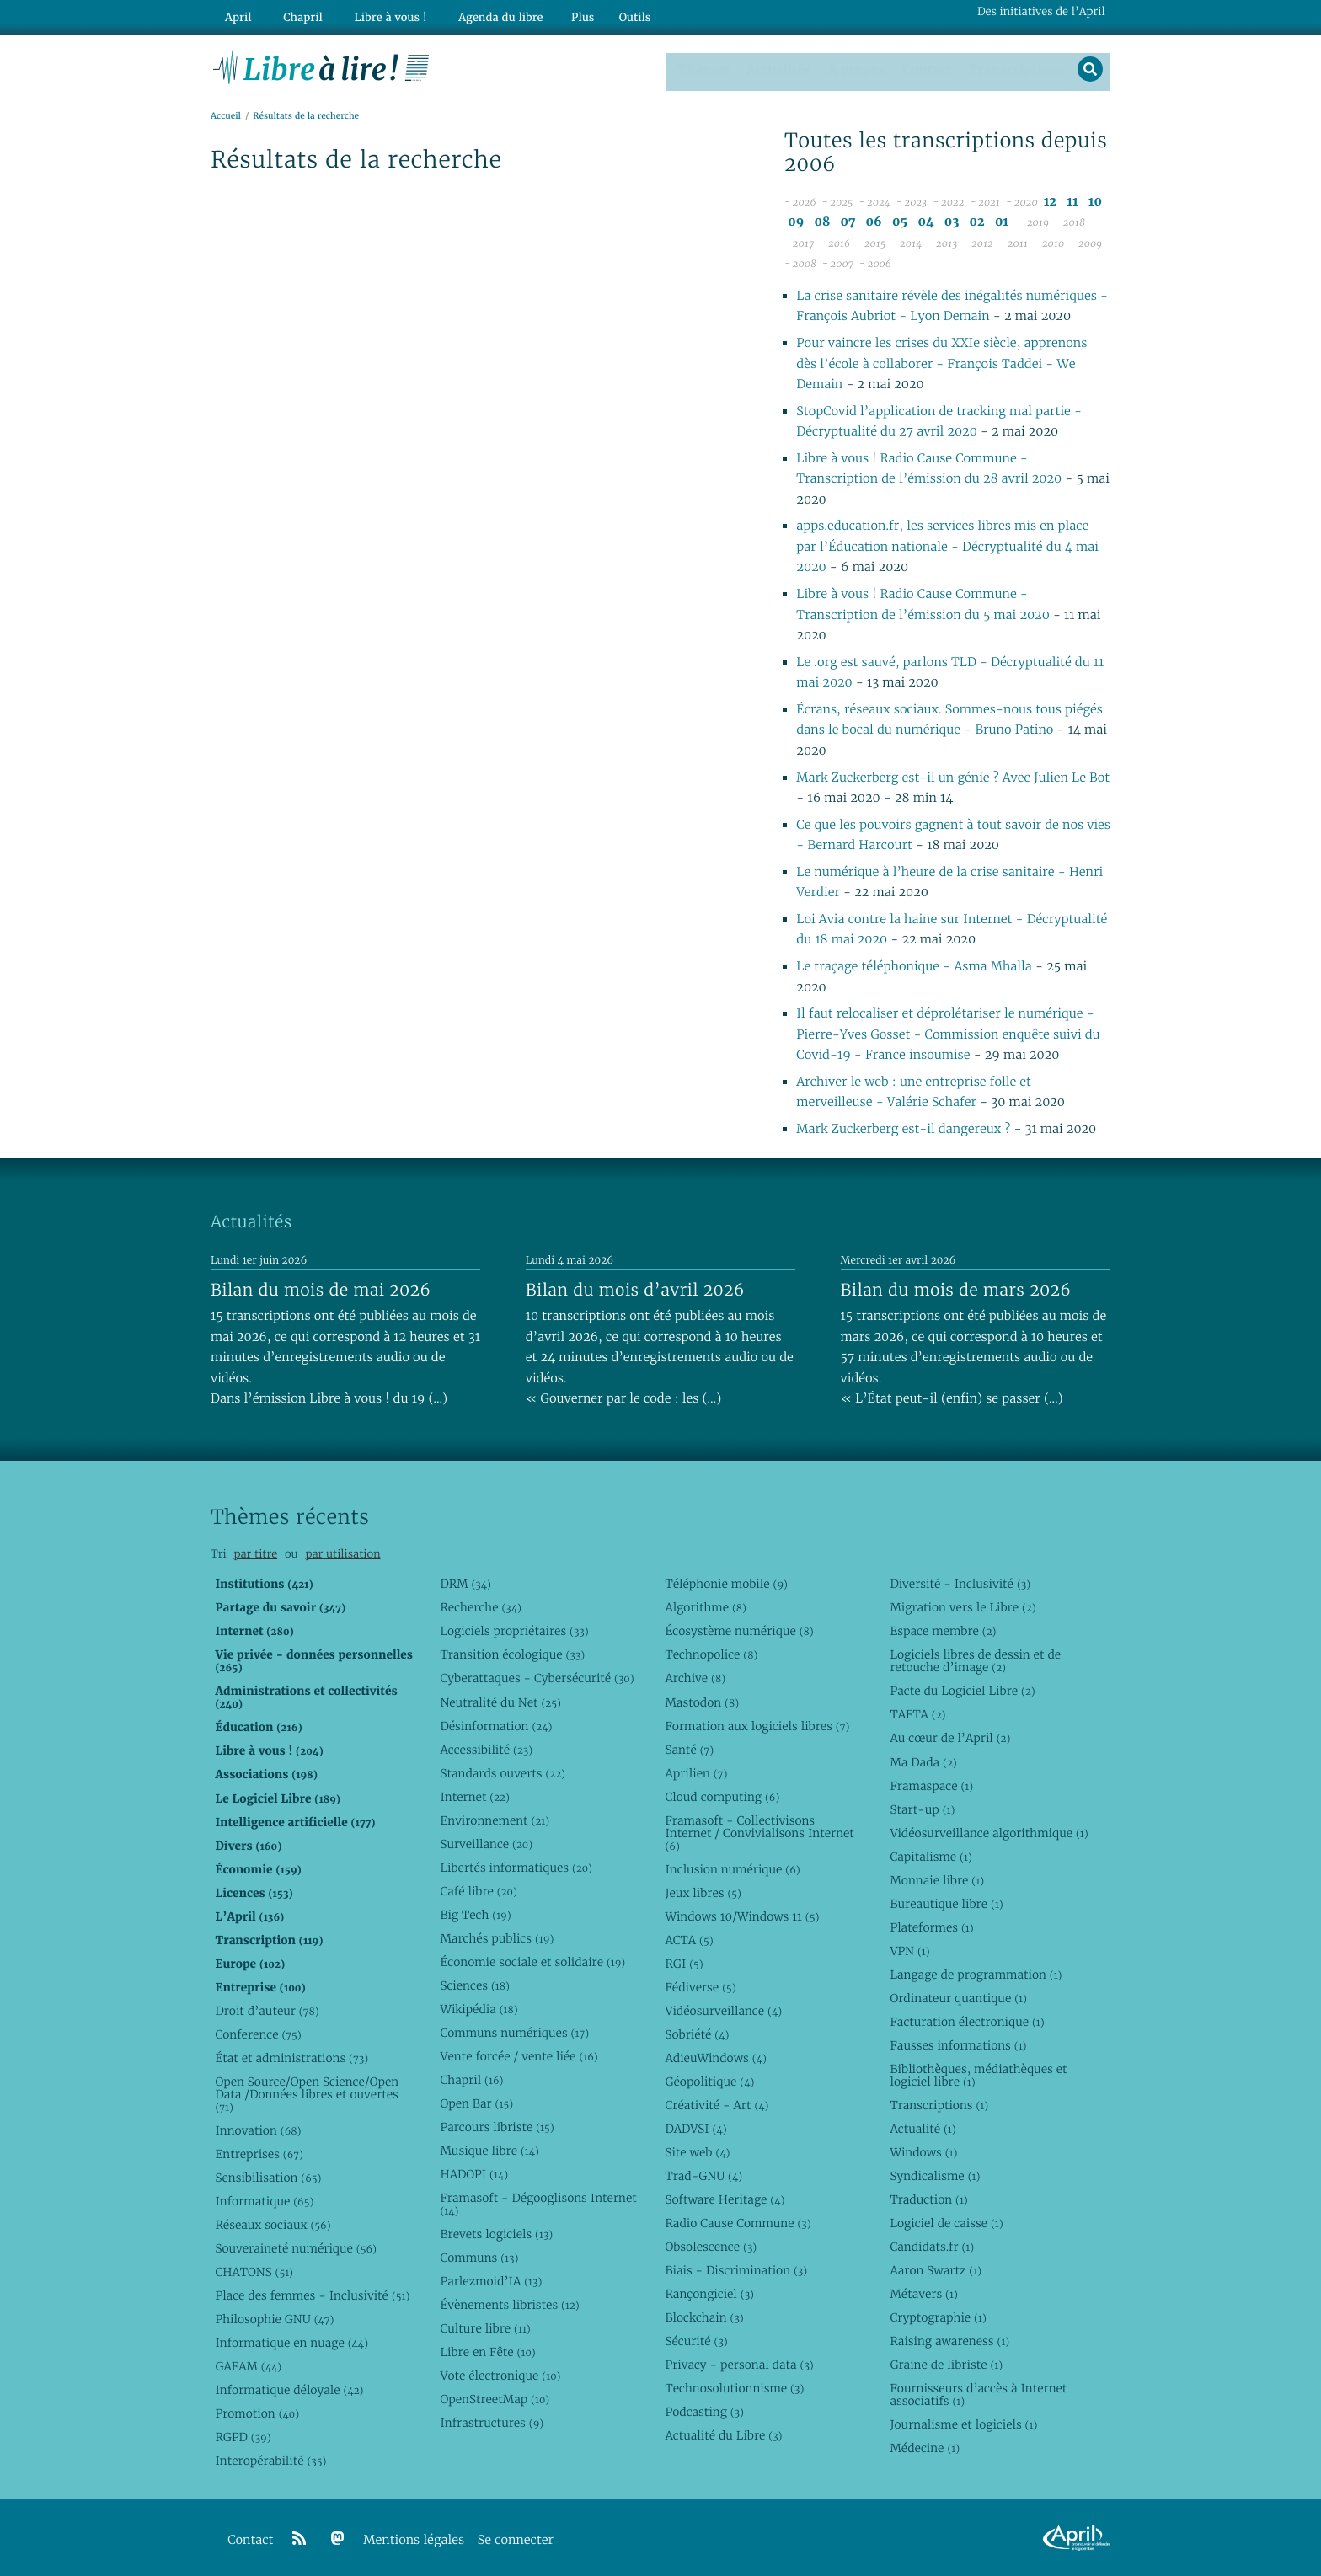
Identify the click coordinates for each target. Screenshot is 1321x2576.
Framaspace (931, 1784)
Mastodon (702, 1700)
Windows (923, 2150)
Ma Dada (923, 1760)
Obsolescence (711, 2245)
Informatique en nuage (291, 2341)
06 (874, 220)
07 (848, 220)
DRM (465, 1582)
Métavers (923, 2292)
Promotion (257, 2411)
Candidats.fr (932, 2245)
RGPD (242, 2436)
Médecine (925, 2447)
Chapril (471, 2078)
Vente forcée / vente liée (518, 2054)
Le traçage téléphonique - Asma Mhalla (913, 965)
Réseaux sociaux (272, 2223)
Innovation (258, 2128)
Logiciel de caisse (946, 2221)
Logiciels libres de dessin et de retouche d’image (975, 1660)
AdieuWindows (715, 2056)
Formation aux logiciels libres (757, 1724)
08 (823, 220)
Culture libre (485, 2327)
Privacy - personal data (739, 2363)
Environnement (494, 1818)
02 (977, 220)
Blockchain (704, 2315)
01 (1001, 220)
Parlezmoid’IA (491, 2279)
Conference (258, 2032)
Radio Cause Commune (737, 2221)
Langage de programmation (976, 1972)
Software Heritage (724, 2197)
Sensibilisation (268, 2175)
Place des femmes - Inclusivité (312, 2293)
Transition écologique (512, 1653)
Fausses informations (958, 2043)
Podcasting (704, 2410)
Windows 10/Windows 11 (742, 1914)
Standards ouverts (502, 1771)
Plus (554, 14)
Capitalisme (930, 1855)
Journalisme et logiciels (963, 2423)
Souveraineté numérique (295, 2246)
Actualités (777, 66)
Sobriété (697, 2032)
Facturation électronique (967, 2020)
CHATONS (254, 2270)
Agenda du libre (475, 14)
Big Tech (475, 1913)
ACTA (689, 1938)
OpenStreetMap (494, 2398)
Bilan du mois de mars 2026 (956, 1288)
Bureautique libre (946, 1902)
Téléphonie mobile (726, 1582)
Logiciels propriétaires (514, 1630)
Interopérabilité (270, 2459)
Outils (607, 14)
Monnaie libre (937, 1878)
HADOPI (474, 2172)
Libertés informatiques (516, 1865)
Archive (695, 1677)
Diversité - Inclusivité (960, 1582)
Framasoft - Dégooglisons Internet (538, 2202)
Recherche (480, 1606)
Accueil (226, 115)
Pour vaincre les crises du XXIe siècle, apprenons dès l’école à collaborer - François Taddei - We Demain (941, 362)
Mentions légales (413, 2539)
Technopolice (711, 1653)
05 (899, 220)
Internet (474, 1795)
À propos (854, 66)
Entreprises (259, 2152)
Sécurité (696, 2340)
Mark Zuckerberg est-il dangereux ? (903, 1128)
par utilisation (342, 1552)
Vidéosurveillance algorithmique (989, 1831)
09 (796, 220)
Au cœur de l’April (950, 1737)
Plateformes (931, 1925)
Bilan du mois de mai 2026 (321, 1288)
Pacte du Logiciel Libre (962, 1689)
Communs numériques (514, 2031)
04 (925, 220)
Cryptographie (938, 2315)
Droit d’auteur (266, 2009)
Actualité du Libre (723, 2434)
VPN (909, 1949)
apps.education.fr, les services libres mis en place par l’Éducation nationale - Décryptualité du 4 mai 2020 (947, 546)
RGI (684, 1961)
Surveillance (486, 1842)
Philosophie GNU (274, 2317)
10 (1095, 200)
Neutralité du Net (500, 1700)
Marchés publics (497, 1936)
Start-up (922, 1807)
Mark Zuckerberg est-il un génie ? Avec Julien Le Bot (953, 776)
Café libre (478, 1889)
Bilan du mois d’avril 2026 (635, 1288)
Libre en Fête (487, 2351)
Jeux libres (703, 1891)
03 (952, 220)
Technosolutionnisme (734, 2387)
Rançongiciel (709, 2292)
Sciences (474, 1983)
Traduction (928, 2197)
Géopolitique (709, 2079)
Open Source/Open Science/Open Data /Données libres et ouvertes (306, 2092)
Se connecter (516, 2539)
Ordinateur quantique (958, 1996)
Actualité (922, 2127)
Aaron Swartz (935, 2268)
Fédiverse (700, 1985)
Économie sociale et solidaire (532, 1960)
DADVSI (695, 2127)
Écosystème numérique (739, 1630)
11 (1072, 200)
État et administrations (291, 2056)
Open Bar (476, 2101)
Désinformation (496, 1724)
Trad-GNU (703, 2174)
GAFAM (248, 2364)
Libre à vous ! (372, 14)
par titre (255, 1552)
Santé (689, 1748)
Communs (479, 2255)
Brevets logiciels (496, 2232)
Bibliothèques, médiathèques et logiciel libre (978, 2073)
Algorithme (705, 1606)
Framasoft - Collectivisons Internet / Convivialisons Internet (759, 1831)
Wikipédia (478, 2007)
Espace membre (943, 1630)
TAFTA (917, 1713)
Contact (924, 66)
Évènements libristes (509, 2303)
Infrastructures (491, 2421)
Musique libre (489, 2148)
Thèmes (703, 66)
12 (1050, 200)
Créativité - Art (716, 2103)
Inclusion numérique (732, 1867)
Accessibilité (486, 1748)
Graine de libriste (946, 2363)
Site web (697, 2150)
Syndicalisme (935, 2174)
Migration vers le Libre (962, 1606)
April (235, 14)
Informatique (264, 2199)
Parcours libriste (497, 2125)
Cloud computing (722, 1795)
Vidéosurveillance (723, 2009)
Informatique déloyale (289, 2388)
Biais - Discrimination (736, 2268)
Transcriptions (1013, 66)
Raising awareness (949, 2340)
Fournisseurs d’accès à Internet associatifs (978, 2394)
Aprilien (696, 1771)
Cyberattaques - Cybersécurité (537, 1677)
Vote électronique (500, 2374)
